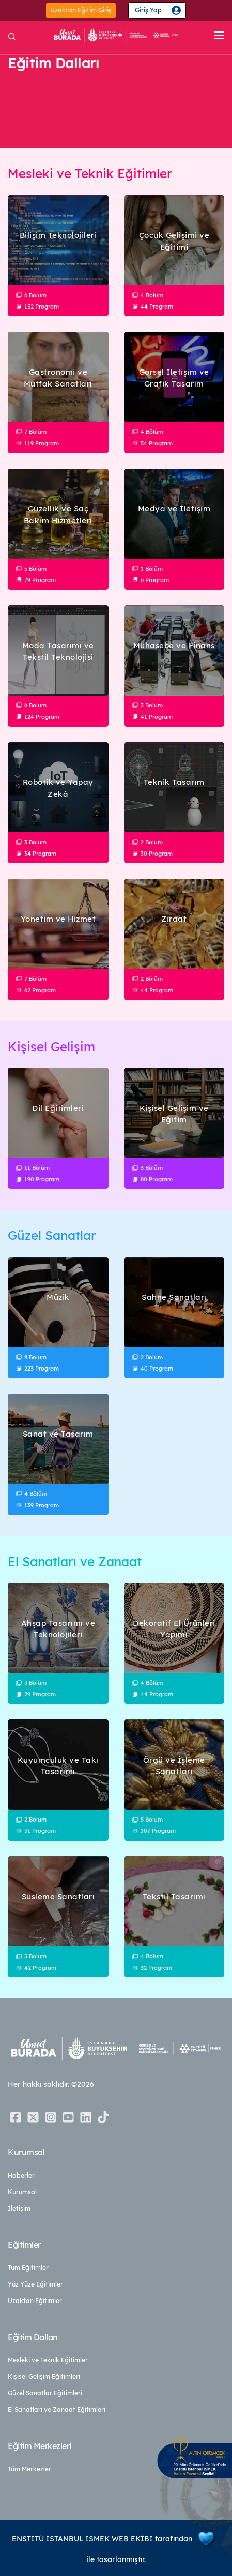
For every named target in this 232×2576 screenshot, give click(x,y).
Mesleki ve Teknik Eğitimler (48, 2360)
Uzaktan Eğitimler (35, 2301)
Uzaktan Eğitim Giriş (81, 10)
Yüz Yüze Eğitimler (35, 2284)
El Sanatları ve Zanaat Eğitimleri (56, 2409)
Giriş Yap (148, 10)
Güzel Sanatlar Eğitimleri (45, 2393)
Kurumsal (22, 2192)
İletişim (19, 2208)
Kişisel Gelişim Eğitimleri (44, 2376)
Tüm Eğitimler (28, 2268)
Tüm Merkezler (29, 2469)
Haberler (21, 2175)
